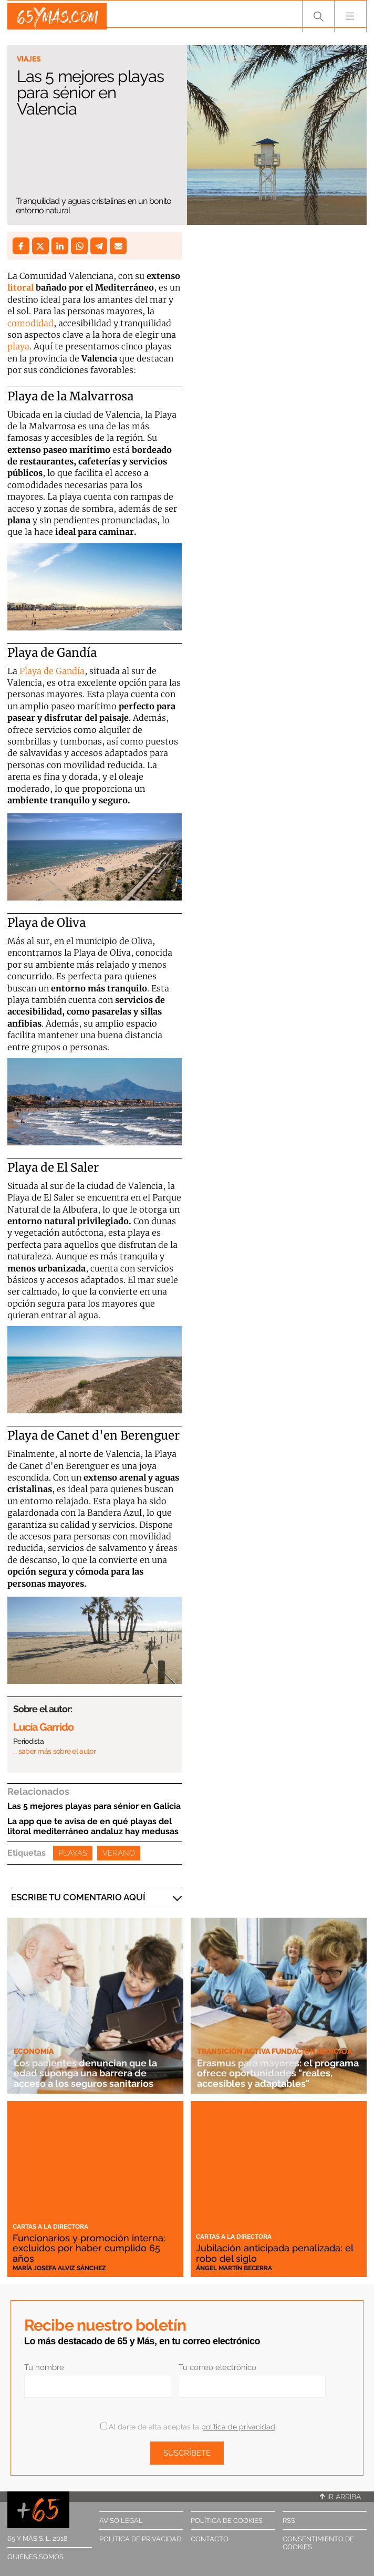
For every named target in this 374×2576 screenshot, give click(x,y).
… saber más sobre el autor (54, 1751)
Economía (34, 2051)
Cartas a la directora (50, 2226)
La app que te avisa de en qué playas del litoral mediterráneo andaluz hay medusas (93, 1826)
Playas (72, 1853)
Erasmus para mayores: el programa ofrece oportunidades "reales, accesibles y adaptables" (274, 2073)
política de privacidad (238, 2427)
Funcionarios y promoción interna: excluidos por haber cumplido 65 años (90, 2248)
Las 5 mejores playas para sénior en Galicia (94, 1806)
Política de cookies (227, 2521)
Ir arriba (340, 2496)
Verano (118, 1853)
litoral (20, 287)
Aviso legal (121, 2521)
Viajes (29, 59)
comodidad (30, 323)
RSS (289, 2521)
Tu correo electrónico (217, 2367)
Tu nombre (44, 2367)
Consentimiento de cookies (318, 2543)
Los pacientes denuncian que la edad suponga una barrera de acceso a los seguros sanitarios (89, 2073)
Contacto (209, 2539)
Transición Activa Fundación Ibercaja (274, 2051)
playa (18, 346)
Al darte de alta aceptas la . (188, 2427)
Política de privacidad (140, 2539)
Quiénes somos (35, 2557)
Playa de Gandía (52, 671)
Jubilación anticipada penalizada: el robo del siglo (278, 2253)
